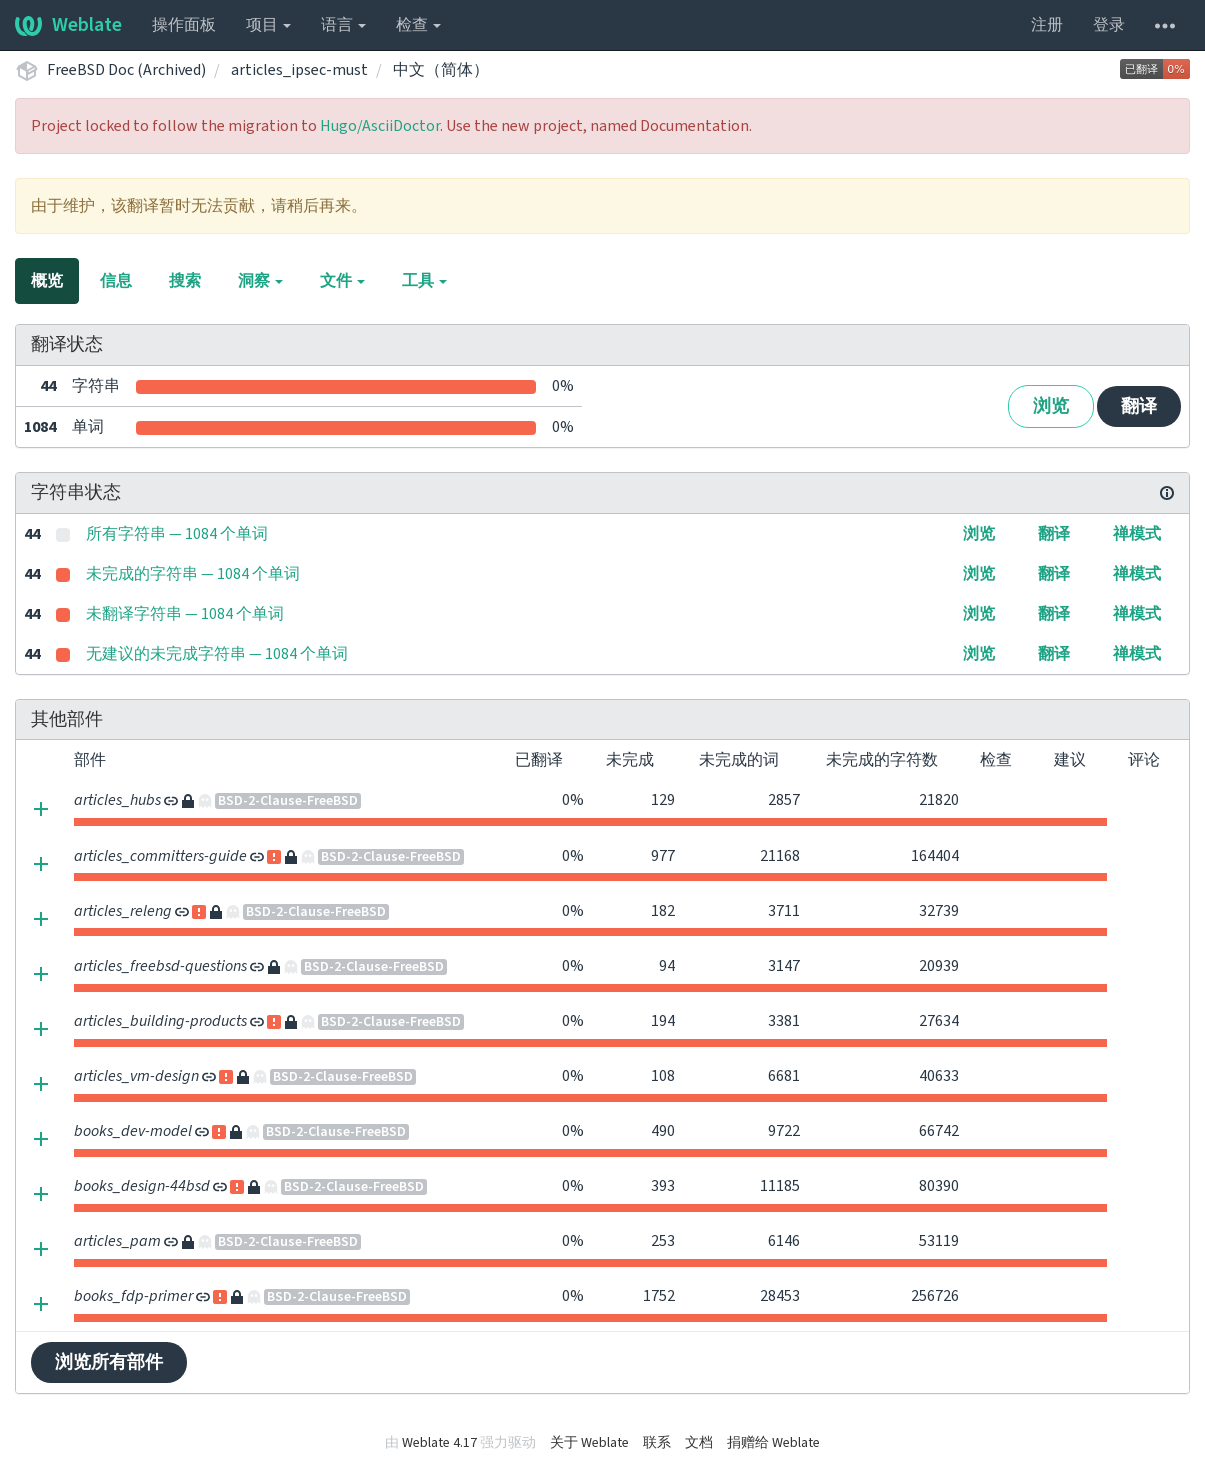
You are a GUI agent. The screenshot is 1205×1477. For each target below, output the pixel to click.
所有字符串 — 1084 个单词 (177, 534)
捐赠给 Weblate (773, 1443)
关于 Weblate (589, 1443)
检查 (418, 25)
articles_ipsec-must (299, 70)
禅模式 (1137, 534)
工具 (424, 281)
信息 (116, 281)
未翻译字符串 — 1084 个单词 (185, 614)
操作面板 (184, 25)
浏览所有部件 (109, 1362)
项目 (268, 25)
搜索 (185, 281)
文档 (699, 1443)
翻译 (1139, 406)
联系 (657, 1443)
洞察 (260, 281)
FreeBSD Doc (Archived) (126, 70)
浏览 (1051, 406)
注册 (1047, 25)
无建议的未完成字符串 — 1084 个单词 (217, 654)
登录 (1109, 25)
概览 (47, 281)
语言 (343, 25)
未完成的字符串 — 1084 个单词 (193, 574)
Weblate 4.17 (439, 1443)
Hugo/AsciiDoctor (380, 126)
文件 (342, 281)
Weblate (68, 25)
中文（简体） (441, 70)
